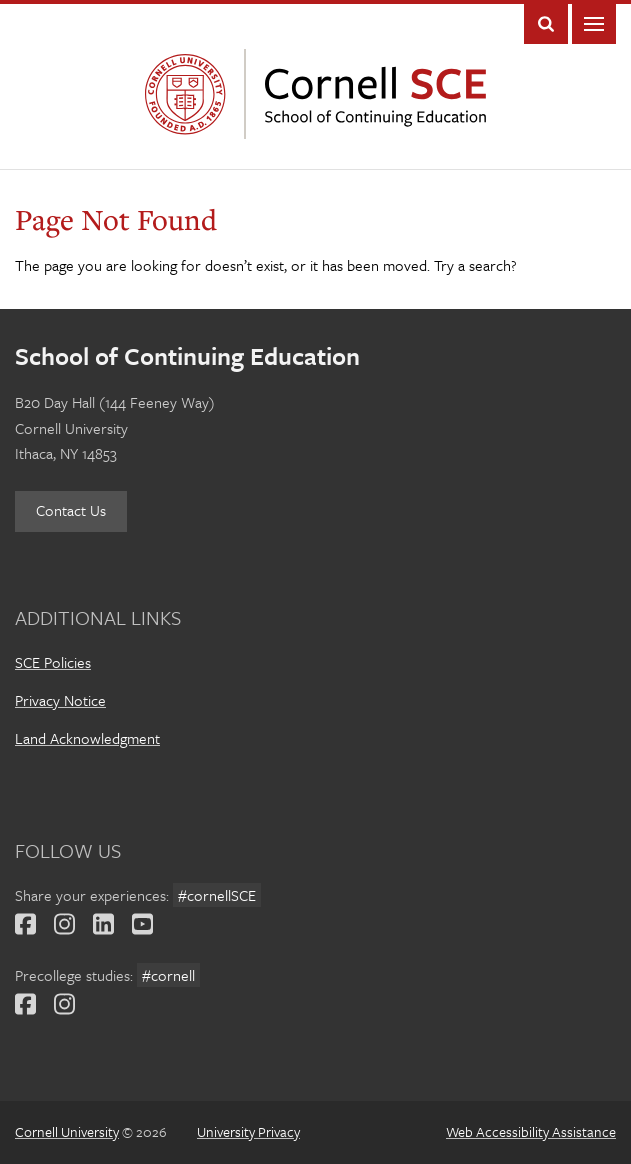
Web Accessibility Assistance (531, 1131)
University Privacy (248, 1131)
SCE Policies (53, 662)
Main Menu (594, 24)
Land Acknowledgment (87, 738)
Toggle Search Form (546, 24)
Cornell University (190, 94)
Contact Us (71, 510)
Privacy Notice (60, 700)
